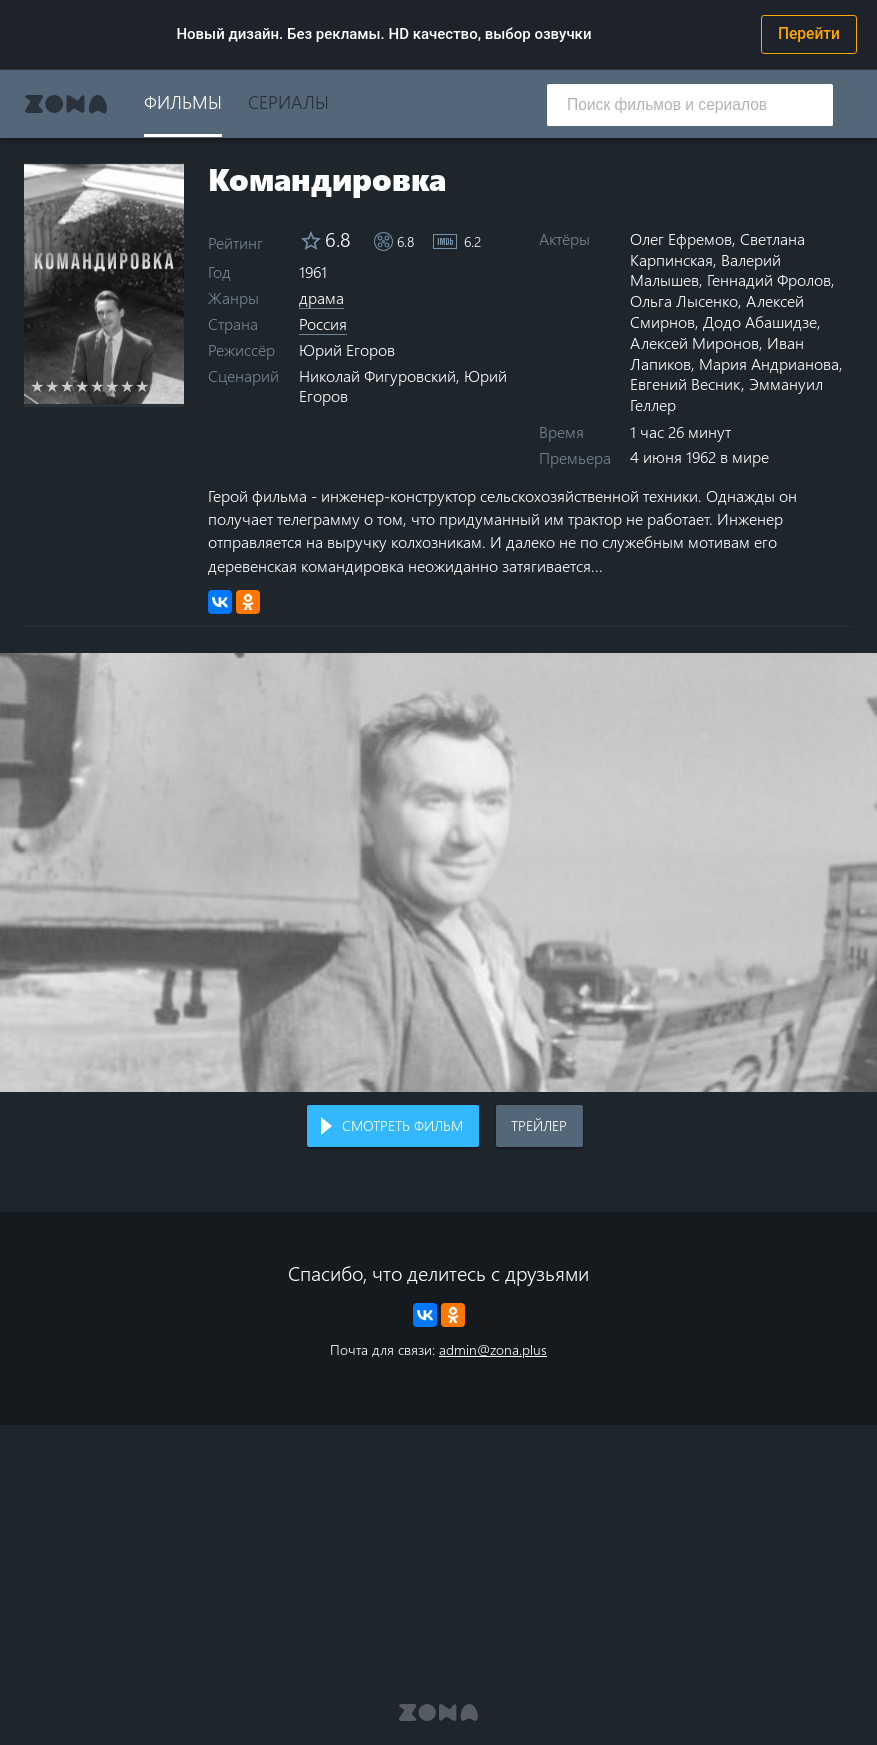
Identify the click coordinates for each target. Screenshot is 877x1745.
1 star (37, 386)
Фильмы (183, 101)
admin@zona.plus (493, 1349)
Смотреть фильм (402, 1125)
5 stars (97, 386)
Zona (66, 104)
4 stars (82, 386)
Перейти (809, 34)
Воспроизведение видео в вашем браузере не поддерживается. (438, 872)
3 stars (67, 386)
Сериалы (288, 101)
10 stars (172, 386)
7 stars (127, 386)
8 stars (142, 386)
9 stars (157, 386)
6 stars (112, 386)
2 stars (52, 386)
